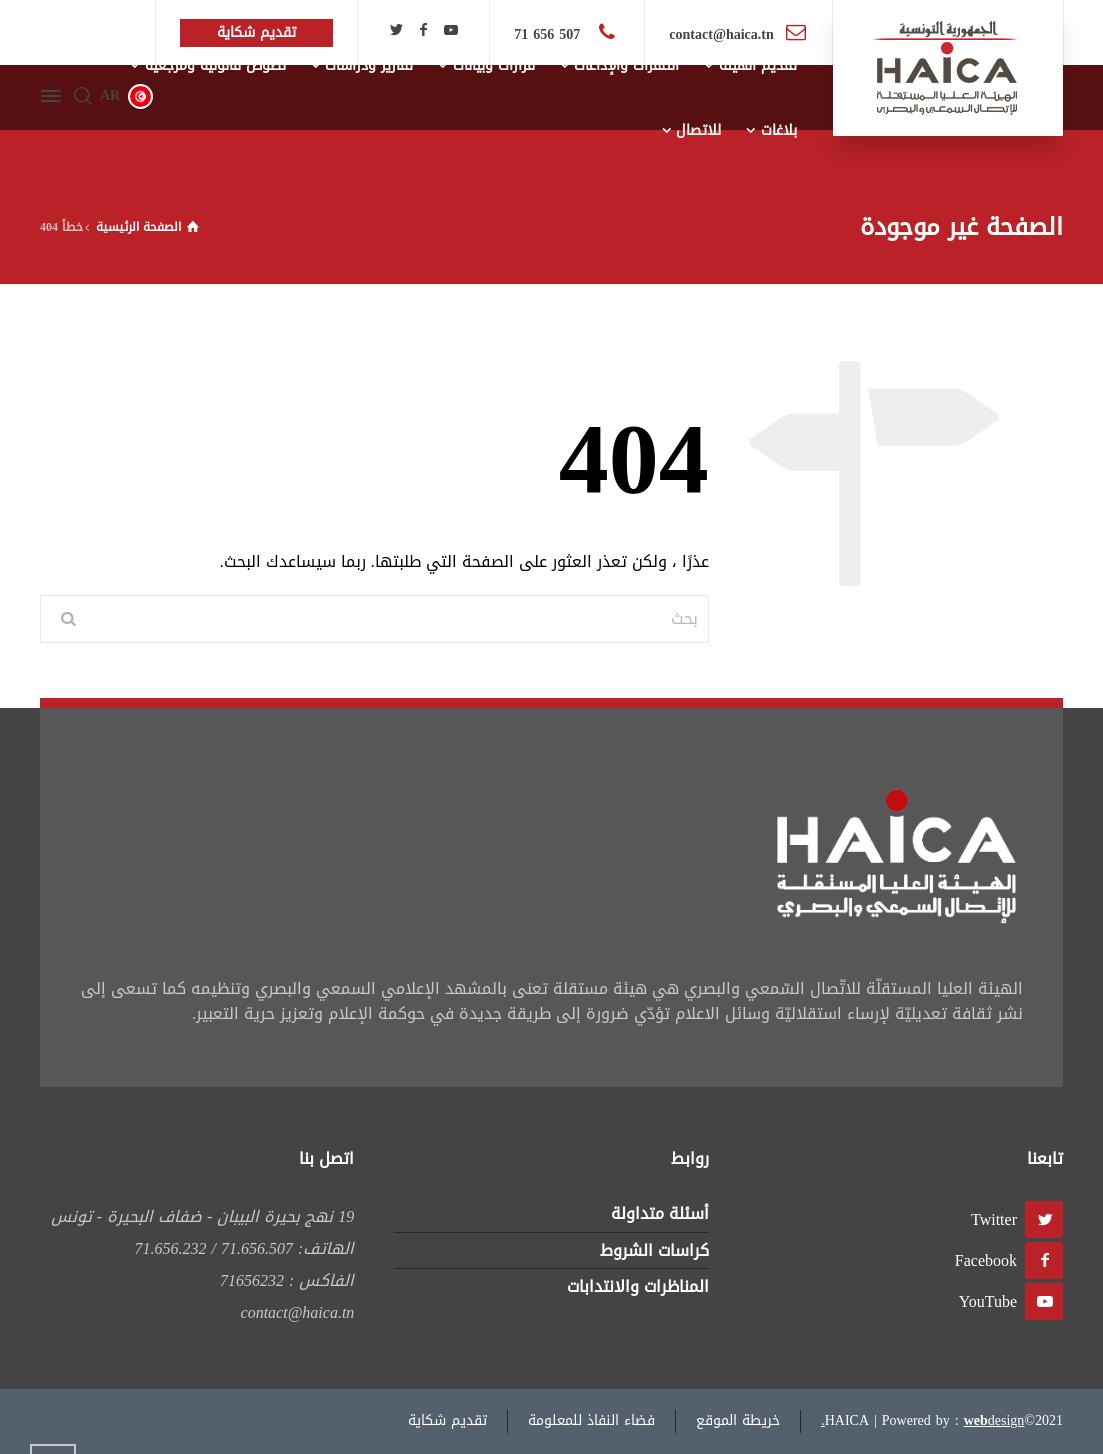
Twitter (994, 1219)
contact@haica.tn (721, 34)
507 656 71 (549, 34)
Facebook (986, 1260)
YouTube (988, 1301)
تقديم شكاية (447, 1420)
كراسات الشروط (654, 1250)
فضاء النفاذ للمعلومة (591, 1420)
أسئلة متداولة (660, 1213)
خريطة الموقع (738, 1420)
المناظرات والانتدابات (638, 1286)
